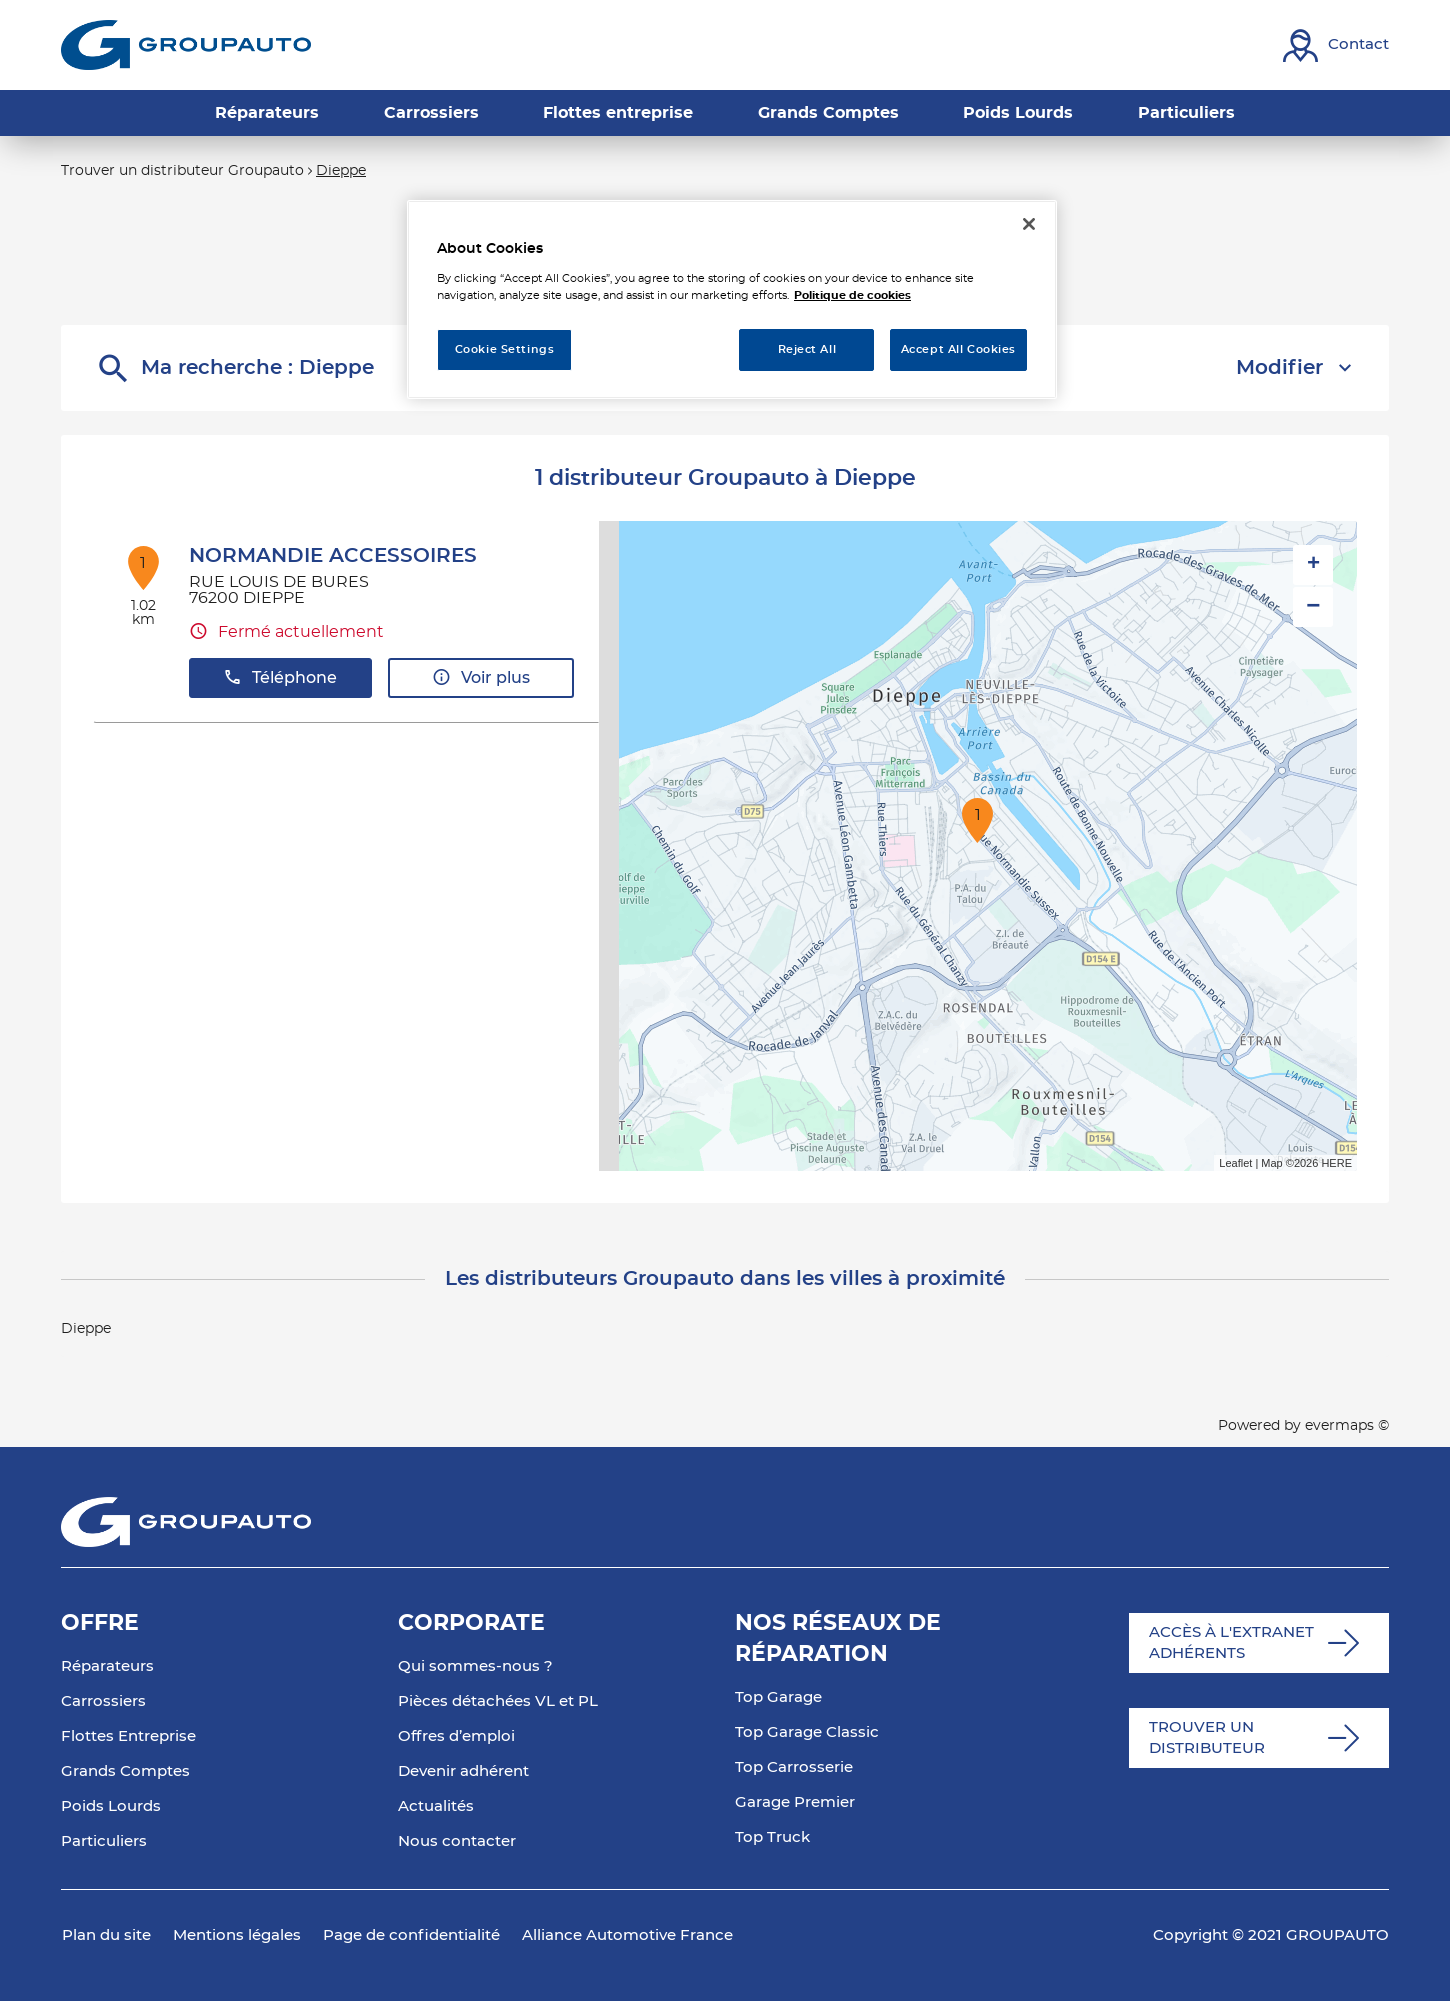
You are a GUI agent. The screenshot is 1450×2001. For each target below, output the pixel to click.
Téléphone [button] (280, 677)
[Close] (1029, 224)
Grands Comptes (125, 1771)
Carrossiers (103, 1701)
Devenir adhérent (463, 1771)
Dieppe (341, 171)
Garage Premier (795, 1802)
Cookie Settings (505, 349)
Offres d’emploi (456, 1736)
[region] (732, 299)
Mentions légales (237, 1935)
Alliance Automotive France (627, 1935)
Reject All (807, 349)
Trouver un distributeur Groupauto (182, 171)
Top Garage (778, 1697)
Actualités (436, 1806)
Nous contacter (457, 1841)
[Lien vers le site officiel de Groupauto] (186, 45)
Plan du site (106, 1935)
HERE (1336, 1163)
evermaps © (1347, 1426)
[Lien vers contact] (1336, 45)
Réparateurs (107, 1666)
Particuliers (104, 1841)
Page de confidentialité (411, 1935)
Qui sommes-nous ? (475, 1666)
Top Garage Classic (807, 1732)
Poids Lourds (111, 1806)
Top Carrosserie (794, 1767)
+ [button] (1313, 565)
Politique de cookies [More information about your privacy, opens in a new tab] (852, 295)
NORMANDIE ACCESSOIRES (333, 556)
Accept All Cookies (958, 349)
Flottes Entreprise (128, 1736)
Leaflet (1235, 1163)
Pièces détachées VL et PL (498, 1701)
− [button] (1313, 606)
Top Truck (772, 1837)
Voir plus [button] (481, 677)
